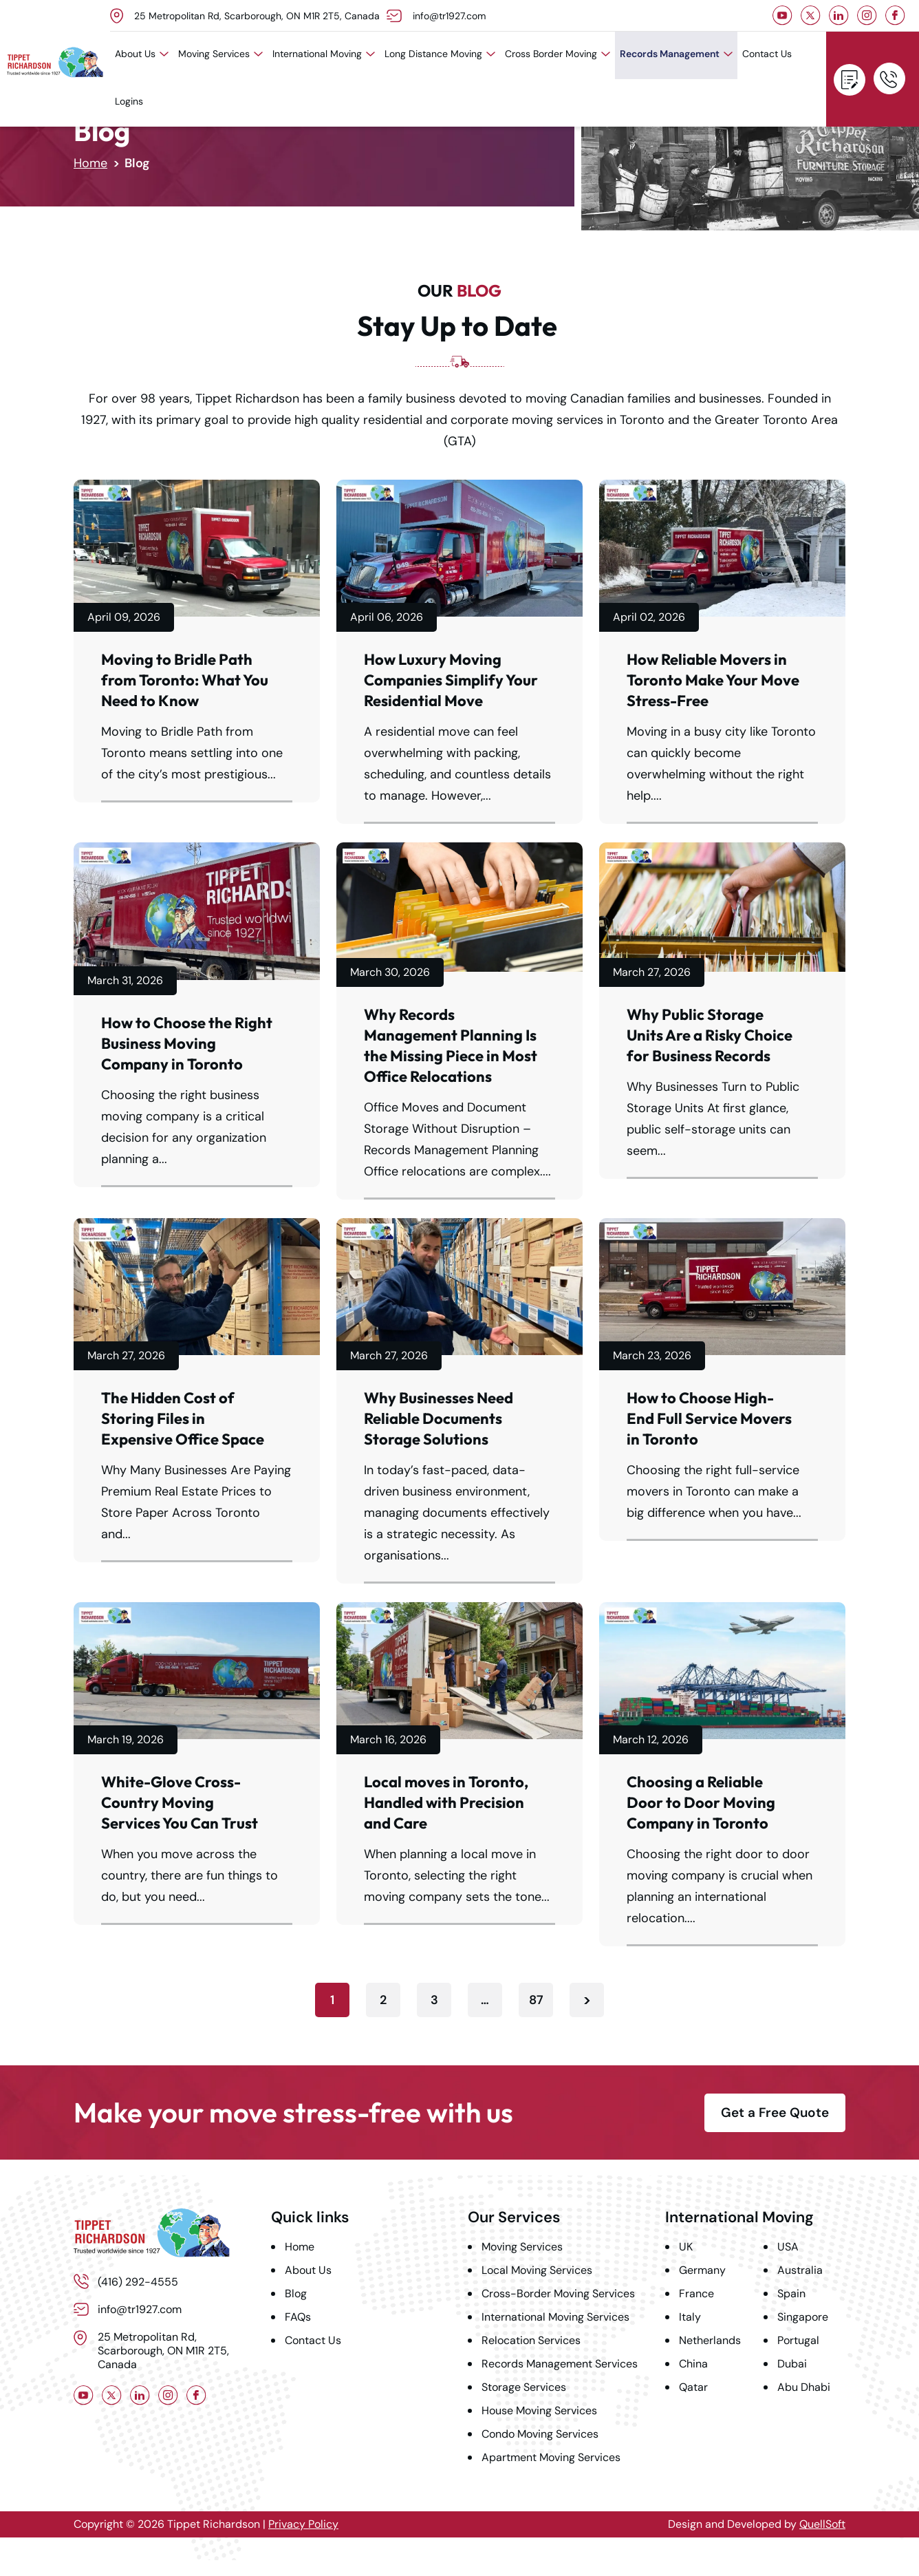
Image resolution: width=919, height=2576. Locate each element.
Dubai (792, 2363)
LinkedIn (839, 15)
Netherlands (710, 2340)
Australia (800, 2270)
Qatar (693, 2387)
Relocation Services (531, 2340)
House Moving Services (539, 2410)
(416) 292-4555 (889, 78)
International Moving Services (555, 2317)
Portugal (798, 2340)
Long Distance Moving (440, 53)
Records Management (676, 53)
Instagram (867, 15)
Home (90, 163)
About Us (142, 53)
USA (788, 2246)
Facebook (895, 15)
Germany (702, 2270)
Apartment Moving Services (551, 2457)
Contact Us (767, 53)
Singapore (802, 2317)
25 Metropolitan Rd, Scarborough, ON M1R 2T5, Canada (257, 16)
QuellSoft (822, 2524)
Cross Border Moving (557, 53)
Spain (791, 2293)
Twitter (811, 15)
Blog (296, 2293)
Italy (690, 2317)
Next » (587, 2000)
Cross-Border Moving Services (558, 2293)
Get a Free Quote (849, 80)
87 (536, 2000)
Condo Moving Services (540, 2434)
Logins (129, 101)
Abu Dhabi (803, 2387)
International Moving (323, 53)
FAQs (298, 2317)
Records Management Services (560, 2363)
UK (686, 2246)
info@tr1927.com (449, 16)
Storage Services (524, 2387)
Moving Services (220, 53)
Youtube (782, 15)
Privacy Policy (303, 2524)
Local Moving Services (537, 2270)
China (693, 2363)
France (696, 2293)
